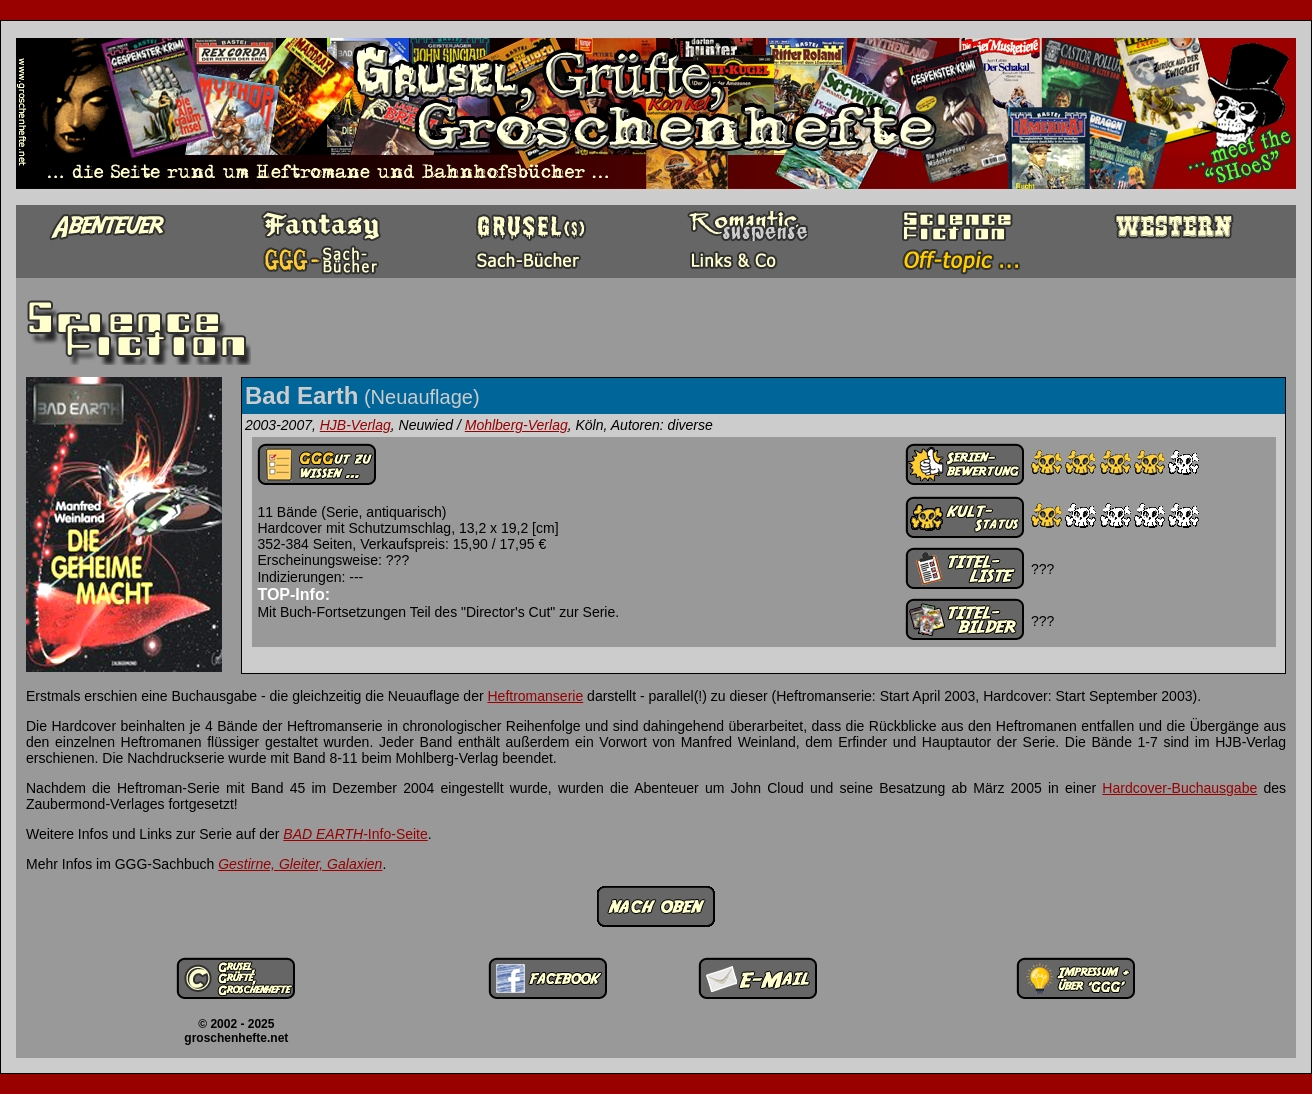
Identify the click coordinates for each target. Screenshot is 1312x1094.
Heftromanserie (536, 696)
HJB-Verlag (355, 425)
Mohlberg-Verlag (516, 425)
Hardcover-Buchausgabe (1179, 788)
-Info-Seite (355, 834)
